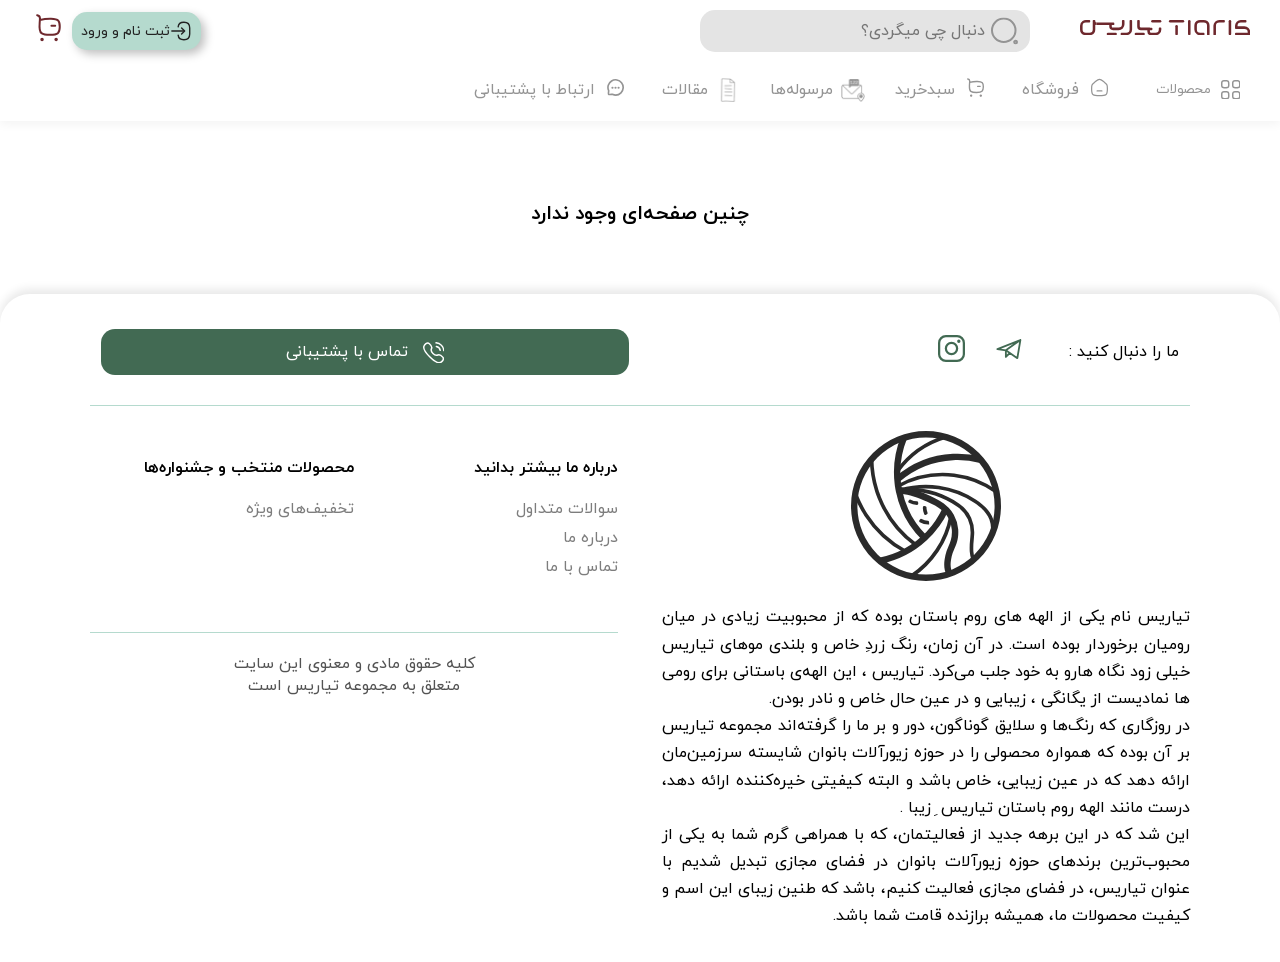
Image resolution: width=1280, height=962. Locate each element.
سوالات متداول (567, 509)
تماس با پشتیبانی (365, 352)
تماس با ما (581, 567)
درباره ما (590, 538)
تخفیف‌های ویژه (300, 509)
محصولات (1198, 90)
